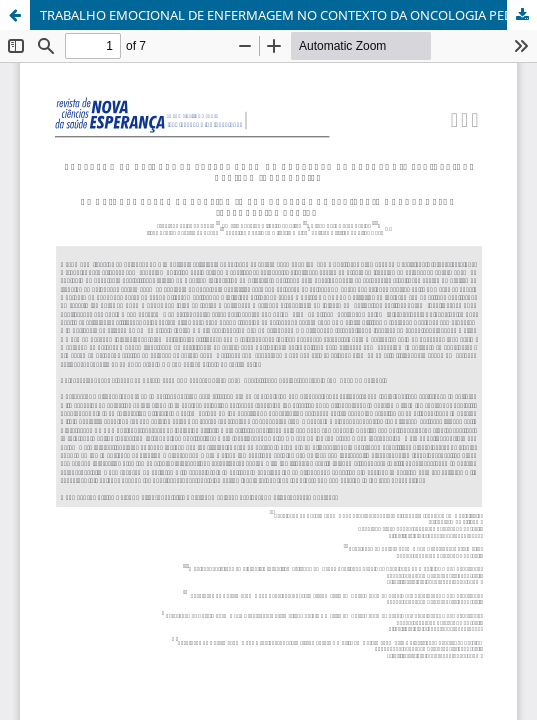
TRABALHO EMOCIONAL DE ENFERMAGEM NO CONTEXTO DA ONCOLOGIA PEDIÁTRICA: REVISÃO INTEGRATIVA (288, 15)
